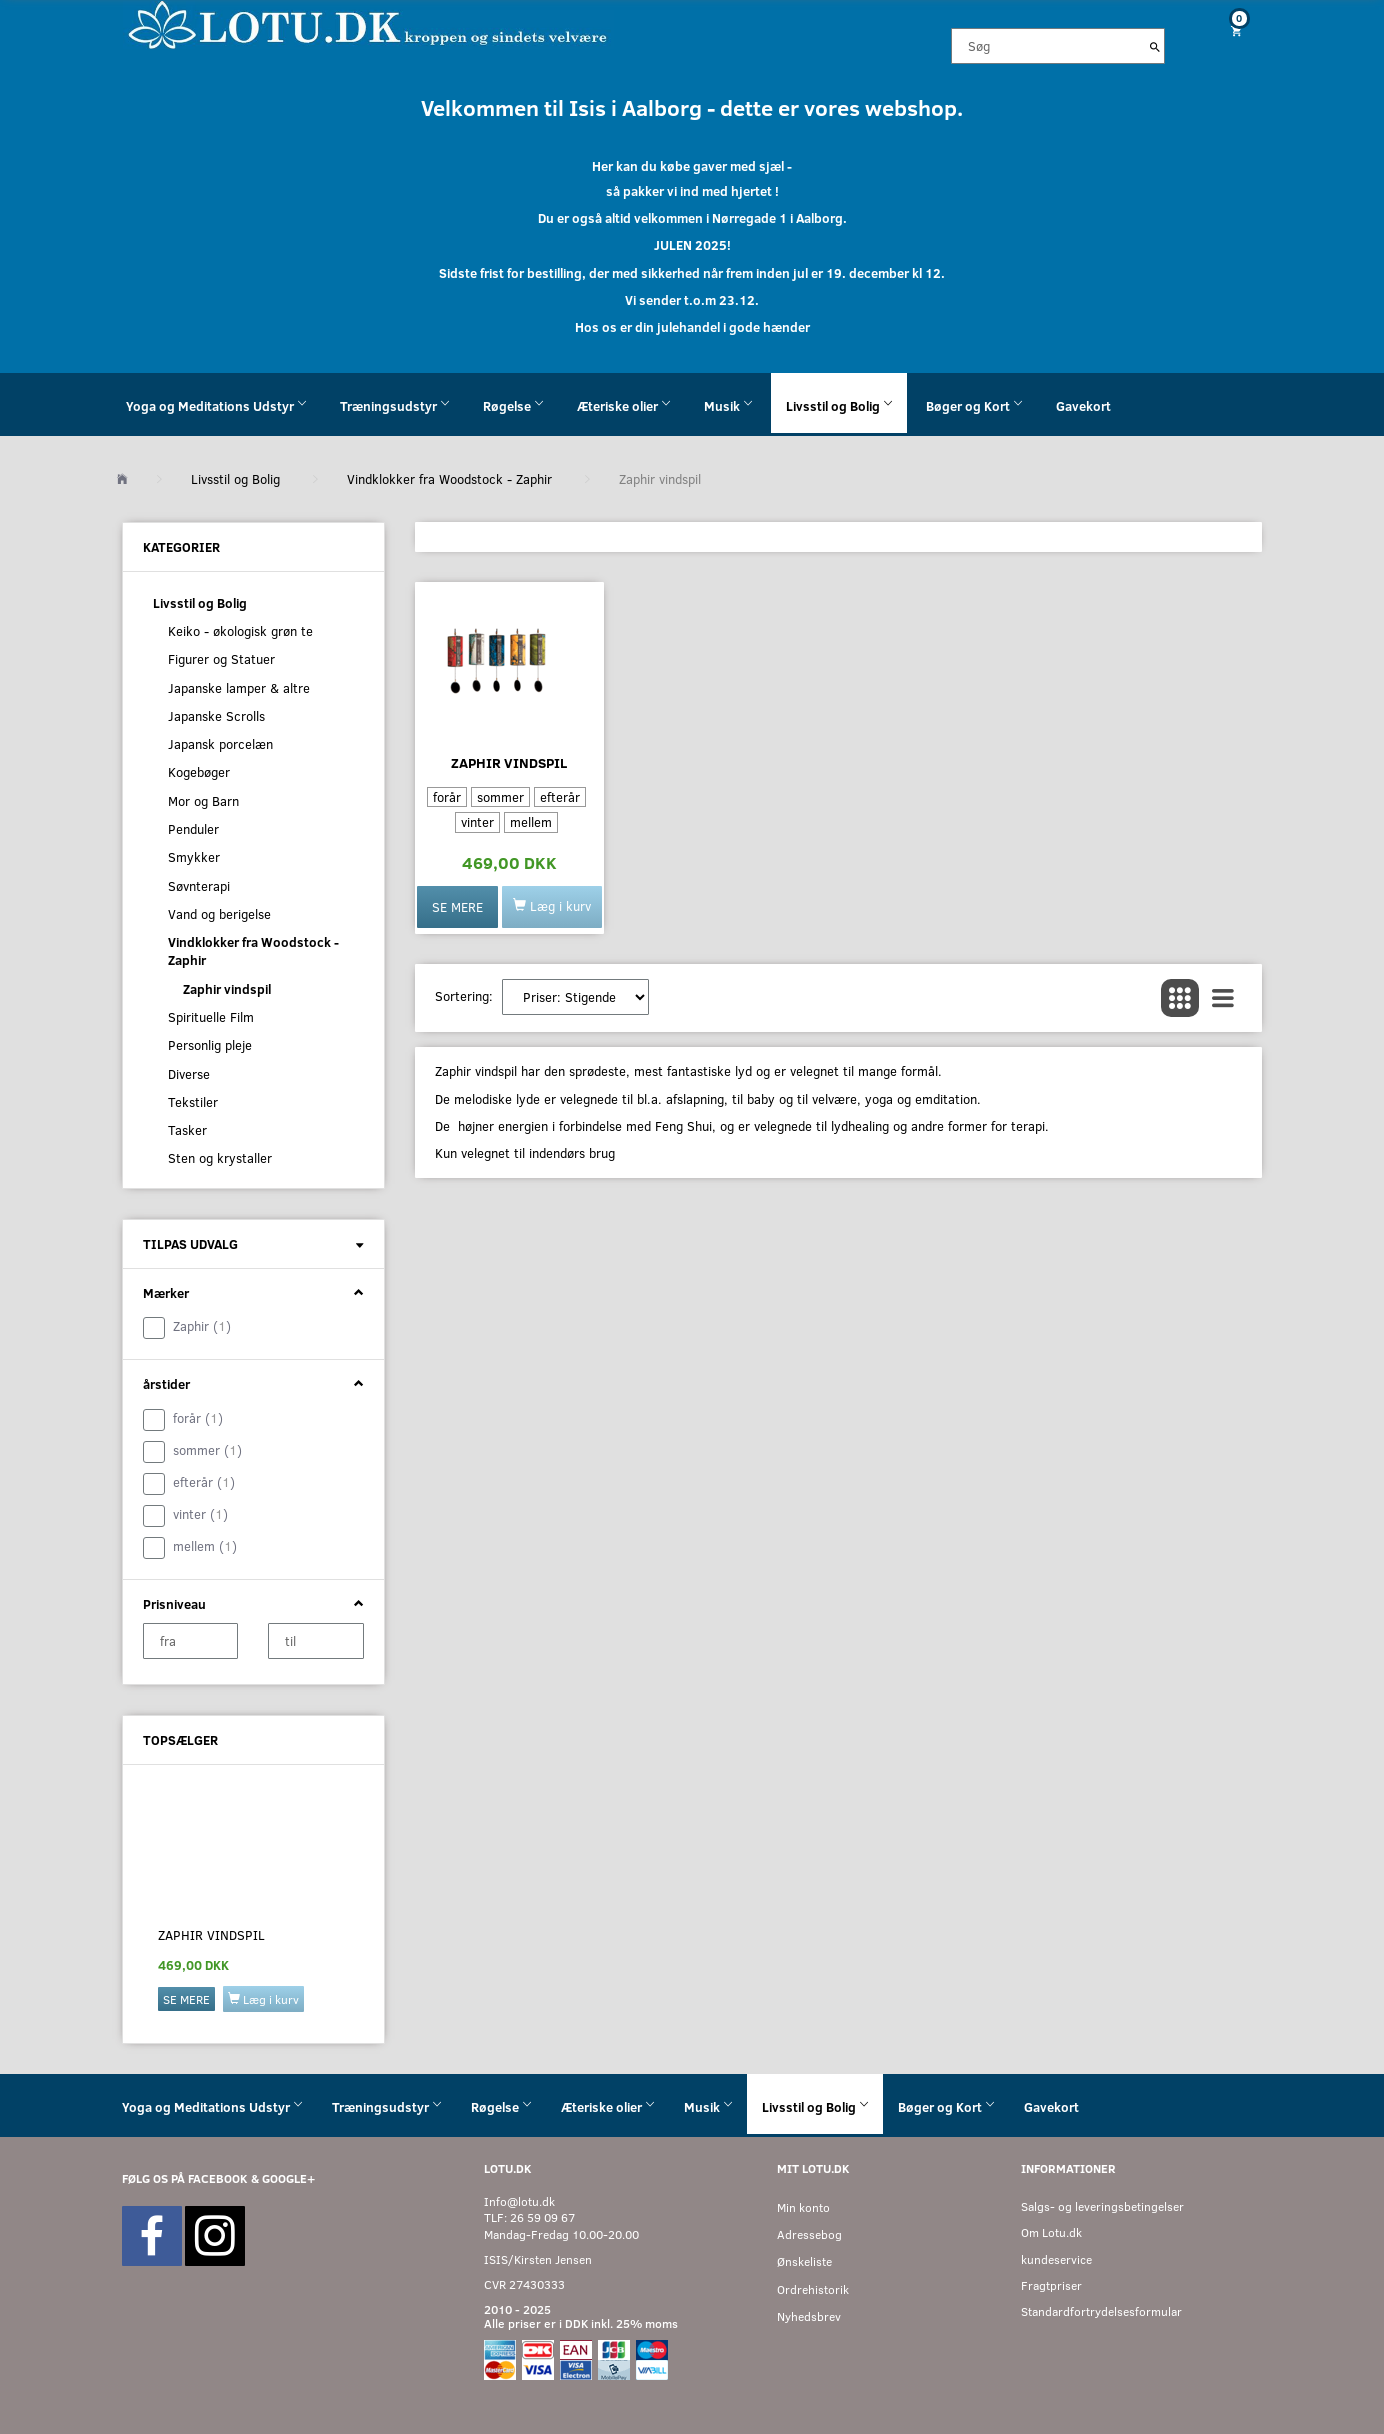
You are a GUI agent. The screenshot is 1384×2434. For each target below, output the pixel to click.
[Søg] (1155, 46)
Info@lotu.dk (519, 2201)
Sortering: (464, 996)
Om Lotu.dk (1051, 2232)
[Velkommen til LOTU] (368, 23)
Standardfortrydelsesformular (1101, 2311)
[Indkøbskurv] (1229, 30)
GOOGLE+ (288, 2178)
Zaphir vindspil (211, 1935)
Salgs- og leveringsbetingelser (1102, 2206)
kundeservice (1056, 2259)
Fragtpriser (1051, 2285)
